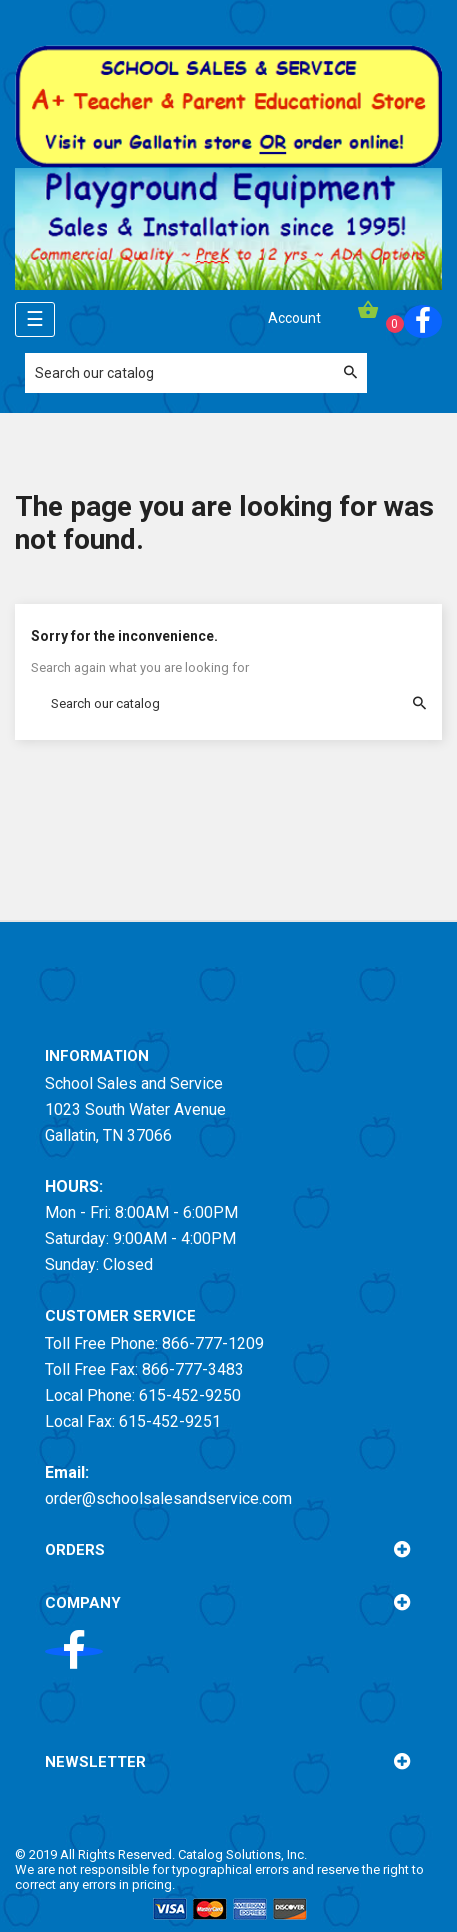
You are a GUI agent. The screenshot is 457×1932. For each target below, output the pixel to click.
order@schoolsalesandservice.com (168, 1498)
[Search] (196, 373)
